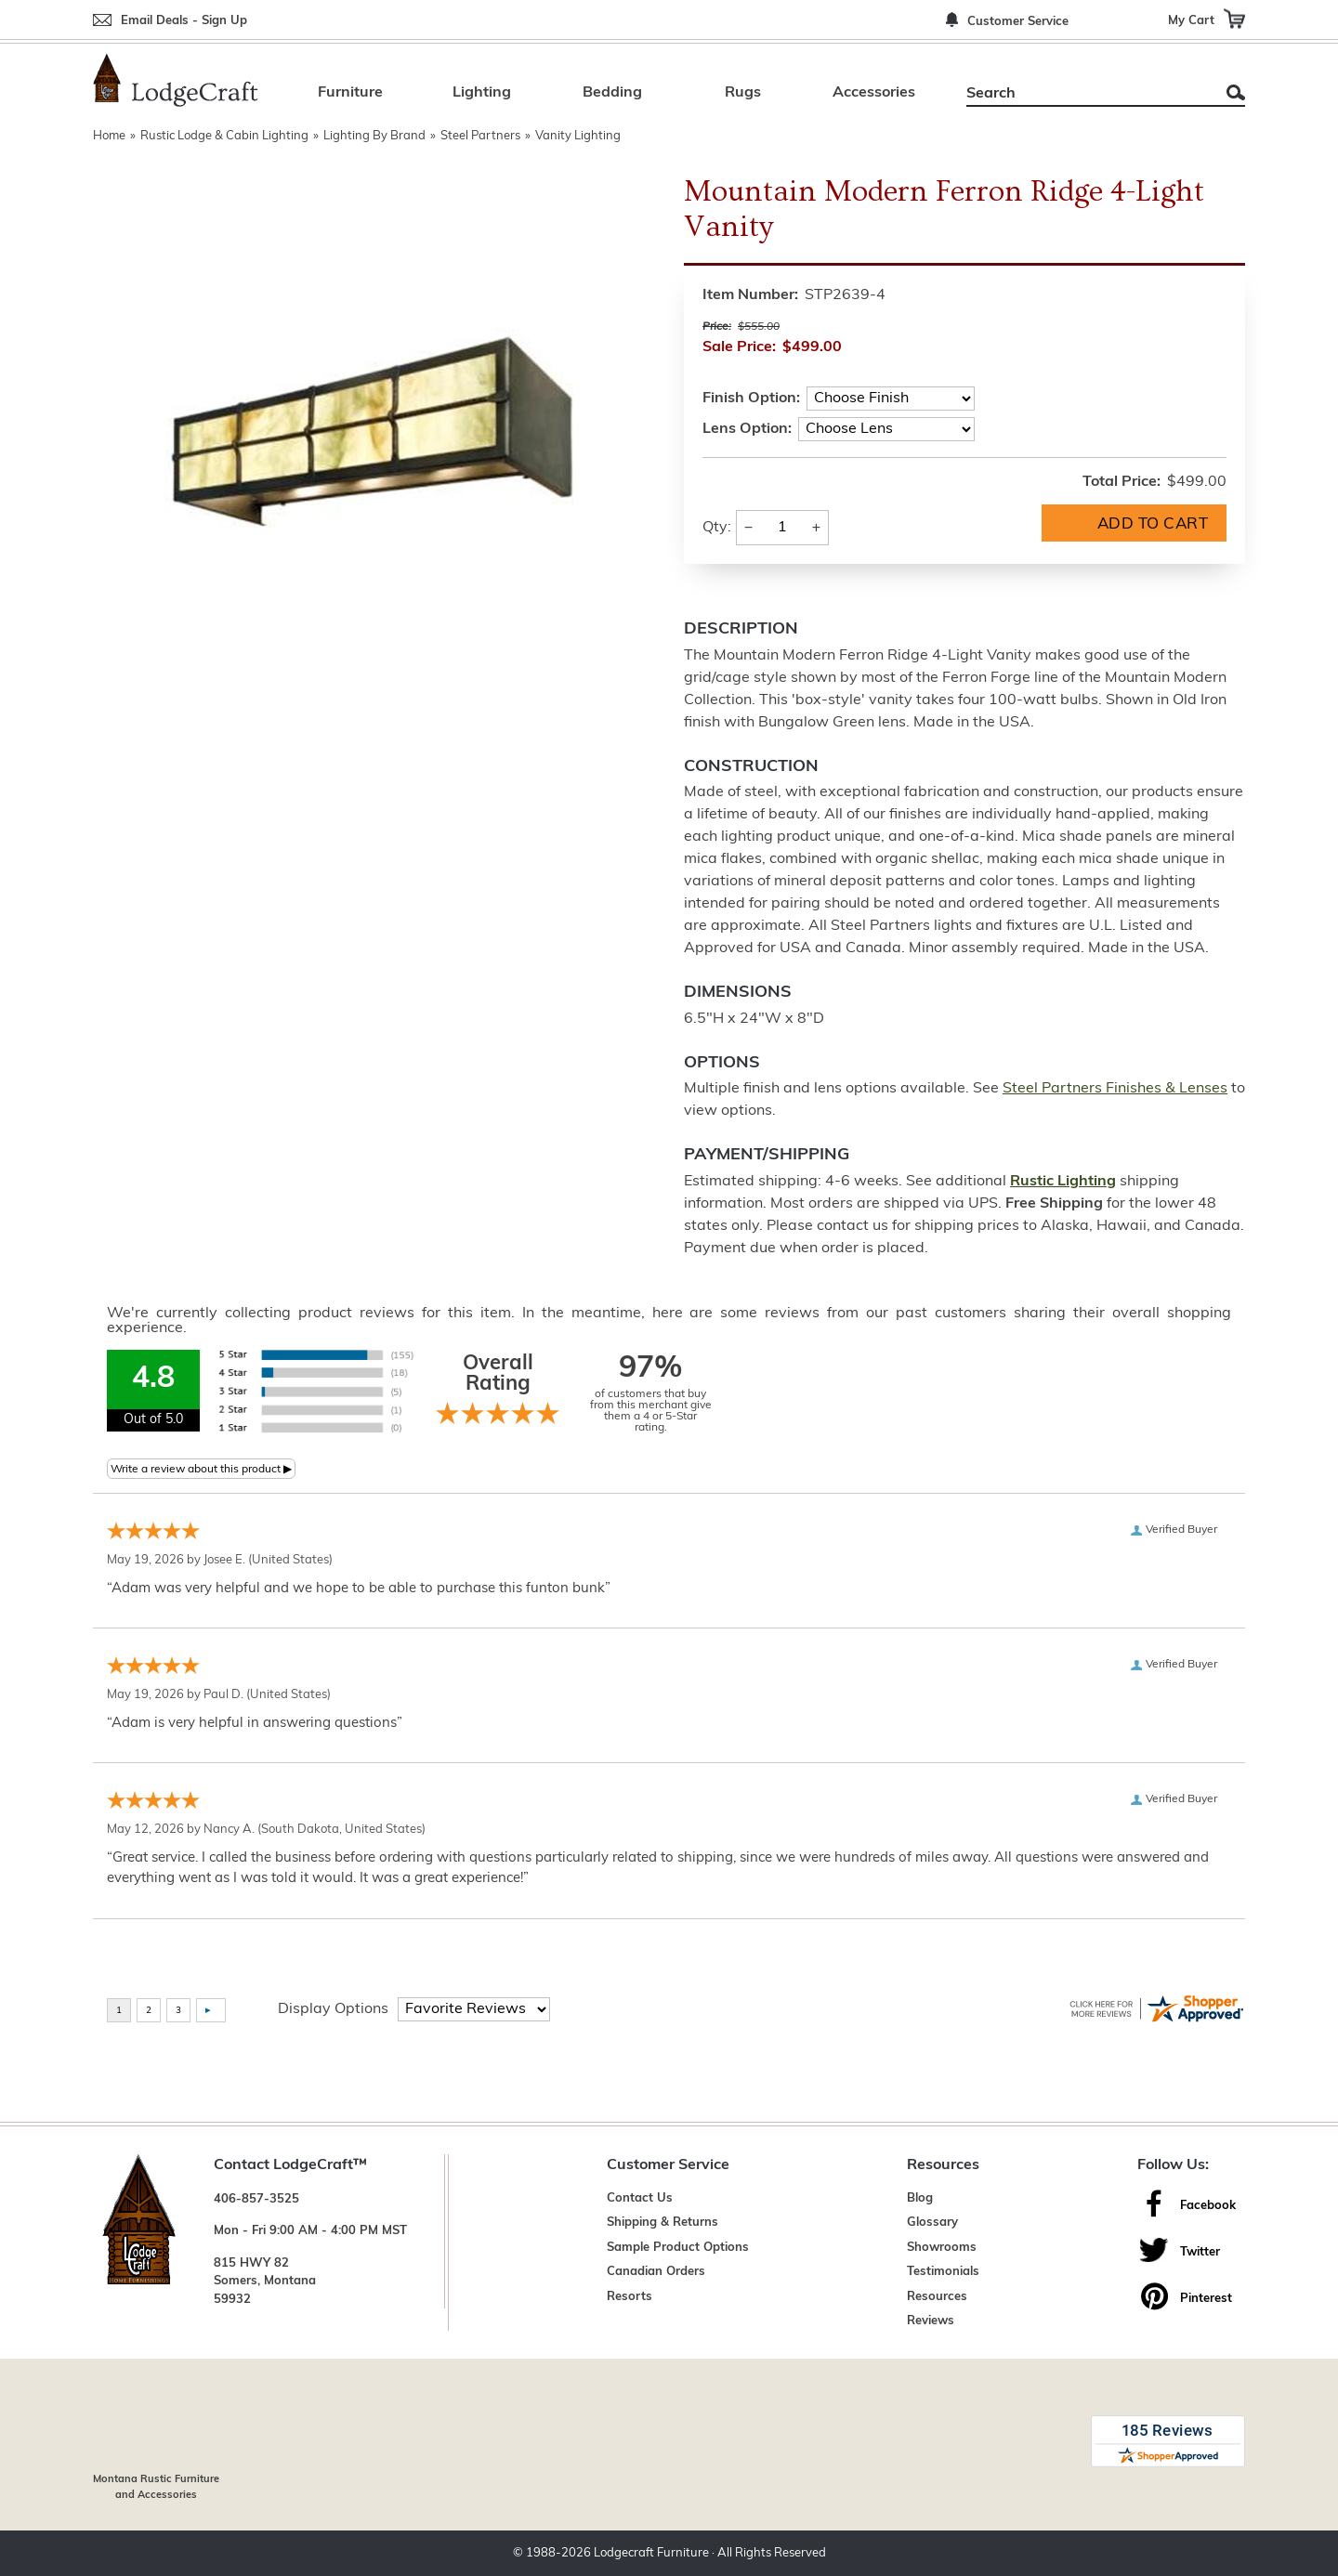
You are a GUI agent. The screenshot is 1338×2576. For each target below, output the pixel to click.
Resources (937, 2297)
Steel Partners (480, 136)
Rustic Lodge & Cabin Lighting (224, 136)
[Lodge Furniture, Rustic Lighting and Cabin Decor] (175, 80)
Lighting (482, 92)
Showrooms (942, 2248)
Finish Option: (751, 398)
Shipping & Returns (662, 2222)
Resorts (629, 2297)
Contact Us (640, 2198)
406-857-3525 (256, 2199)
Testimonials (943, 2272)
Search (1235, 92)
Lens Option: (747, 429)
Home (109, 136)
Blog (920, 2198)
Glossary (932, 2222)
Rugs (743, 92)
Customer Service (1018, 22)
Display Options (333, 2009)
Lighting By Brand (374, 136)
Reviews (930, 2321)
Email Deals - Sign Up (184, 21)
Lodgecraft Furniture (651, 2553)
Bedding (612, 92)
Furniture (350, 92)
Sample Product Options (678, 2248)
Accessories (874, 92)
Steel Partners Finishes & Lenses (1115, 1088)
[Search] (1084, 94)
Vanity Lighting (578, 136)
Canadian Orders (656, 2272)
